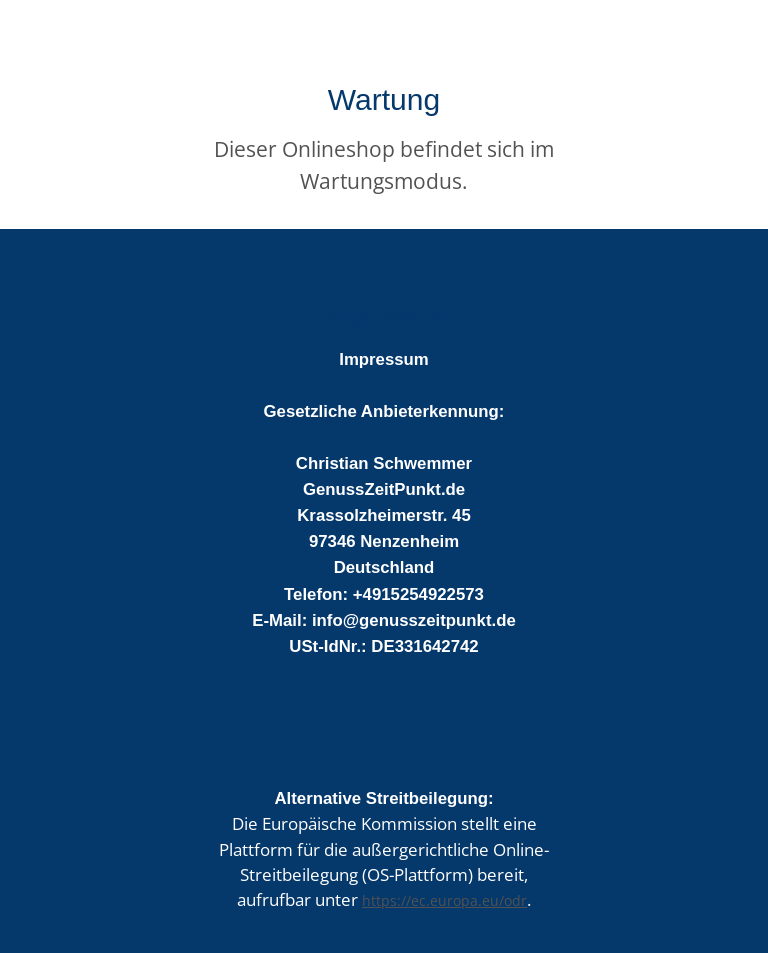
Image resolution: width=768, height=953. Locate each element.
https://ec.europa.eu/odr (444, 900)
